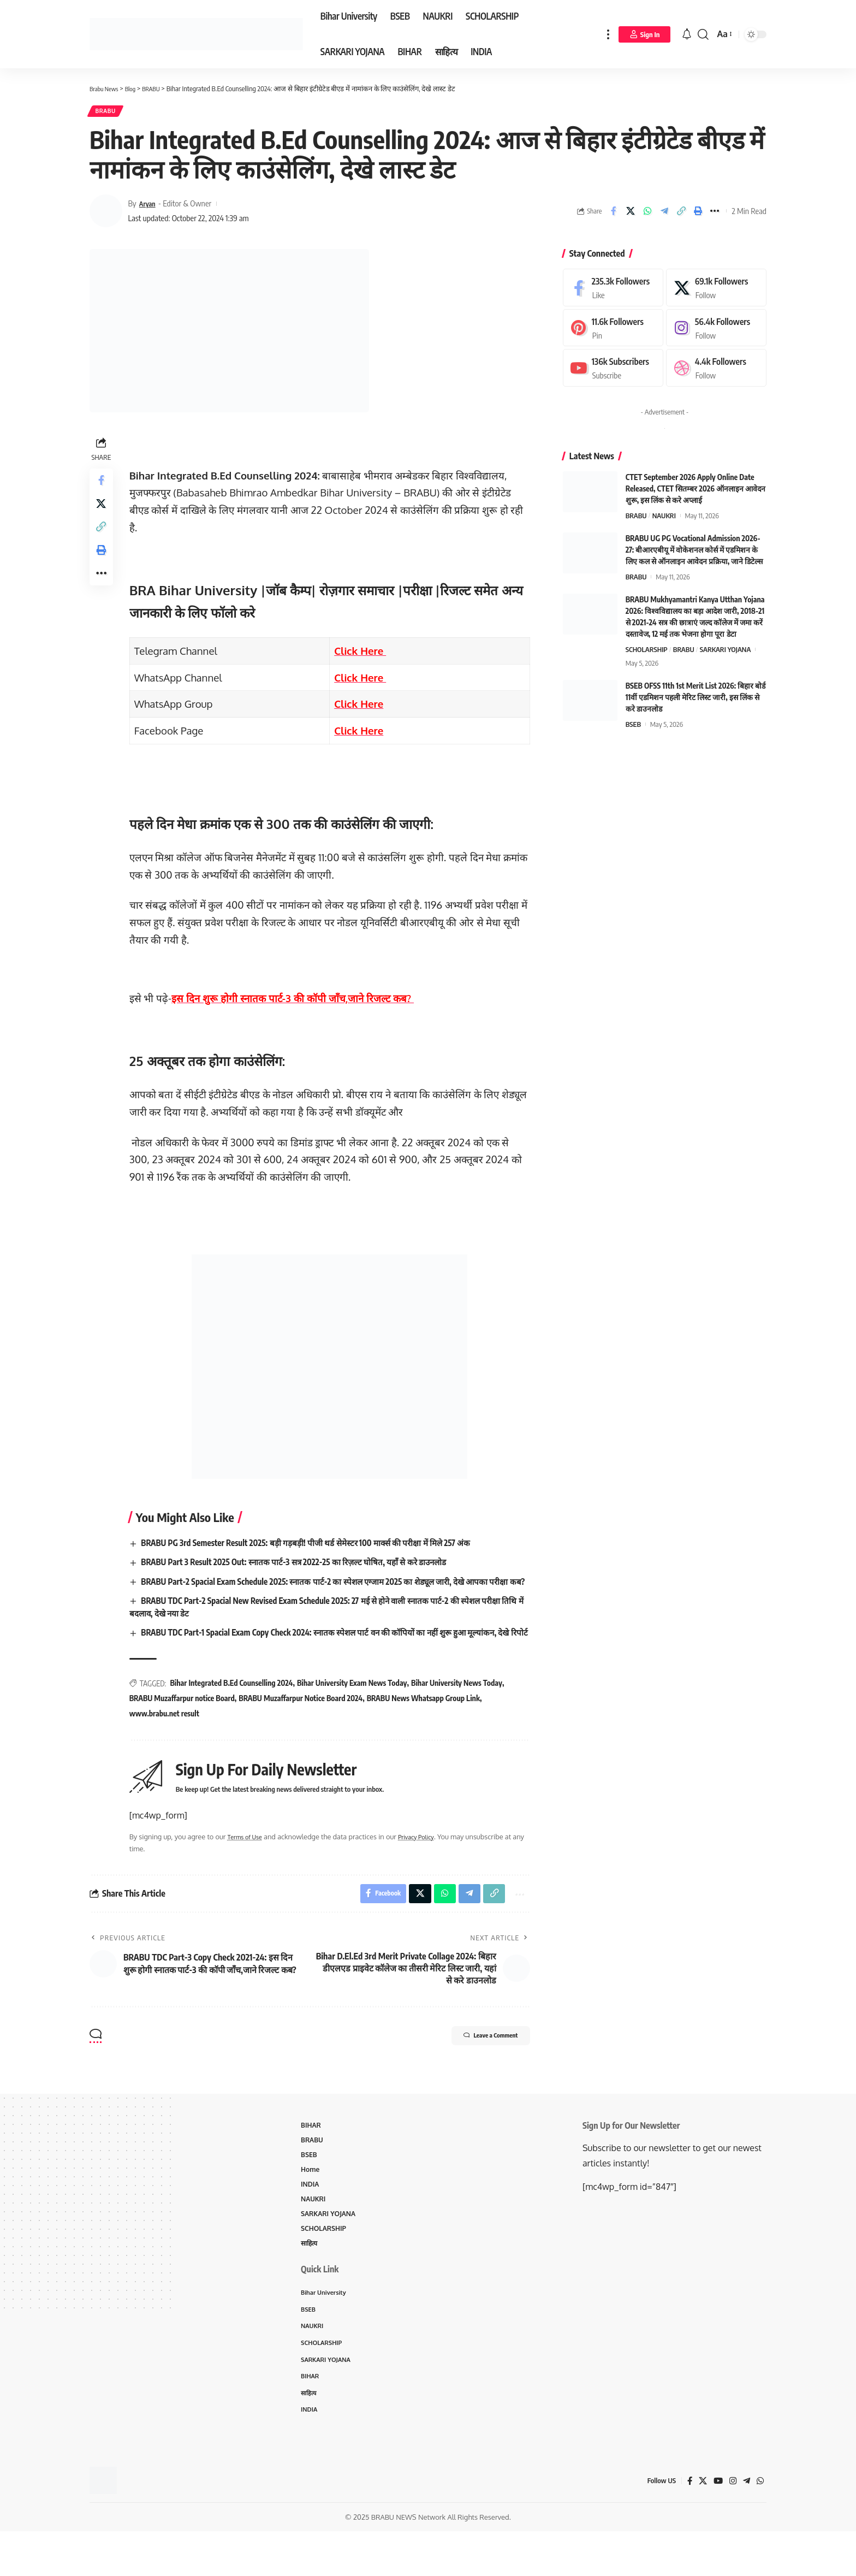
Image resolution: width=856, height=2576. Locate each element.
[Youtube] (613, 371)
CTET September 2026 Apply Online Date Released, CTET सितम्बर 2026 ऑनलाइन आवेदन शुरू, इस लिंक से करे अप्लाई (695, 492)
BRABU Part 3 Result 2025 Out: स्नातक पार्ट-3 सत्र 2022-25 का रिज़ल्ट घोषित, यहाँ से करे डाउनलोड (305, 1565)
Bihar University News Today (459, 1712)
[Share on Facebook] (613, 214)
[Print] (698, 214)
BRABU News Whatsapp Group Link (426, 1727)
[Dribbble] (716, 371)
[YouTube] (716, 2525)
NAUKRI (664, 519)
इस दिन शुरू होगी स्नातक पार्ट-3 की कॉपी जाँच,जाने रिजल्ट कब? (295, 1002)
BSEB (633, 728)
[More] (715, 214)
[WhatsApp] (759, 2525)
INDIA (310, 2220)
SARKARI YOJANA (725, 653)
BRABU (108, 113)
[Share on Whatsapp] (647, 214)
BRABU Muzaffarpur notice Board (184, 1727)
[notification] (686, 34)
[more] (608, 34)
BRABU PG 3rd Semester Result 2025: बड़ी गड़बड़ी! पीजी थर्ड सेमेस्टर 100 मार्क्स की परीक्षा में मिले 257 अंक (318, 1546)
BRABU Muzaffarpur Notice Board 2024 (304, 1727)
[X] (716, 291)
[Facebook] (613, 291)
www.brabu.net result (167, 1742)
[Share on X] (630, 214)
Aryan (149, 207)
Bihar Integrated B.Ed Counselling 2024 (234, 1712)
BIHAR (311, 2158)
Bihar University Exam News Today (355, 1712)
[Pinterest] (613, 332)
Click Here (362, 654)
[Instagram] (716, 332)
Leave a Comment (479, 2069)
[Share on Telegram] (664, 214)
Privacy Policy (428, 1866)
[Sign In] (645, 34)
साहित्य (310, 2281)
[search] (703, 34)
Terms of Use (250, 1866)
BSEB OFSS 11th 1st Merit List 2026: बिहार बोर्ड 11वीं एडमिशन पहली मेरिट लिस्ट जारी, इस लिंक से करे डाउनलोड (696, 701)
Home (311, 2204)
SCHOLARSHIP (647, 653)
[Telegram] (745, 2525)
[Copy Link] (681, 214)
